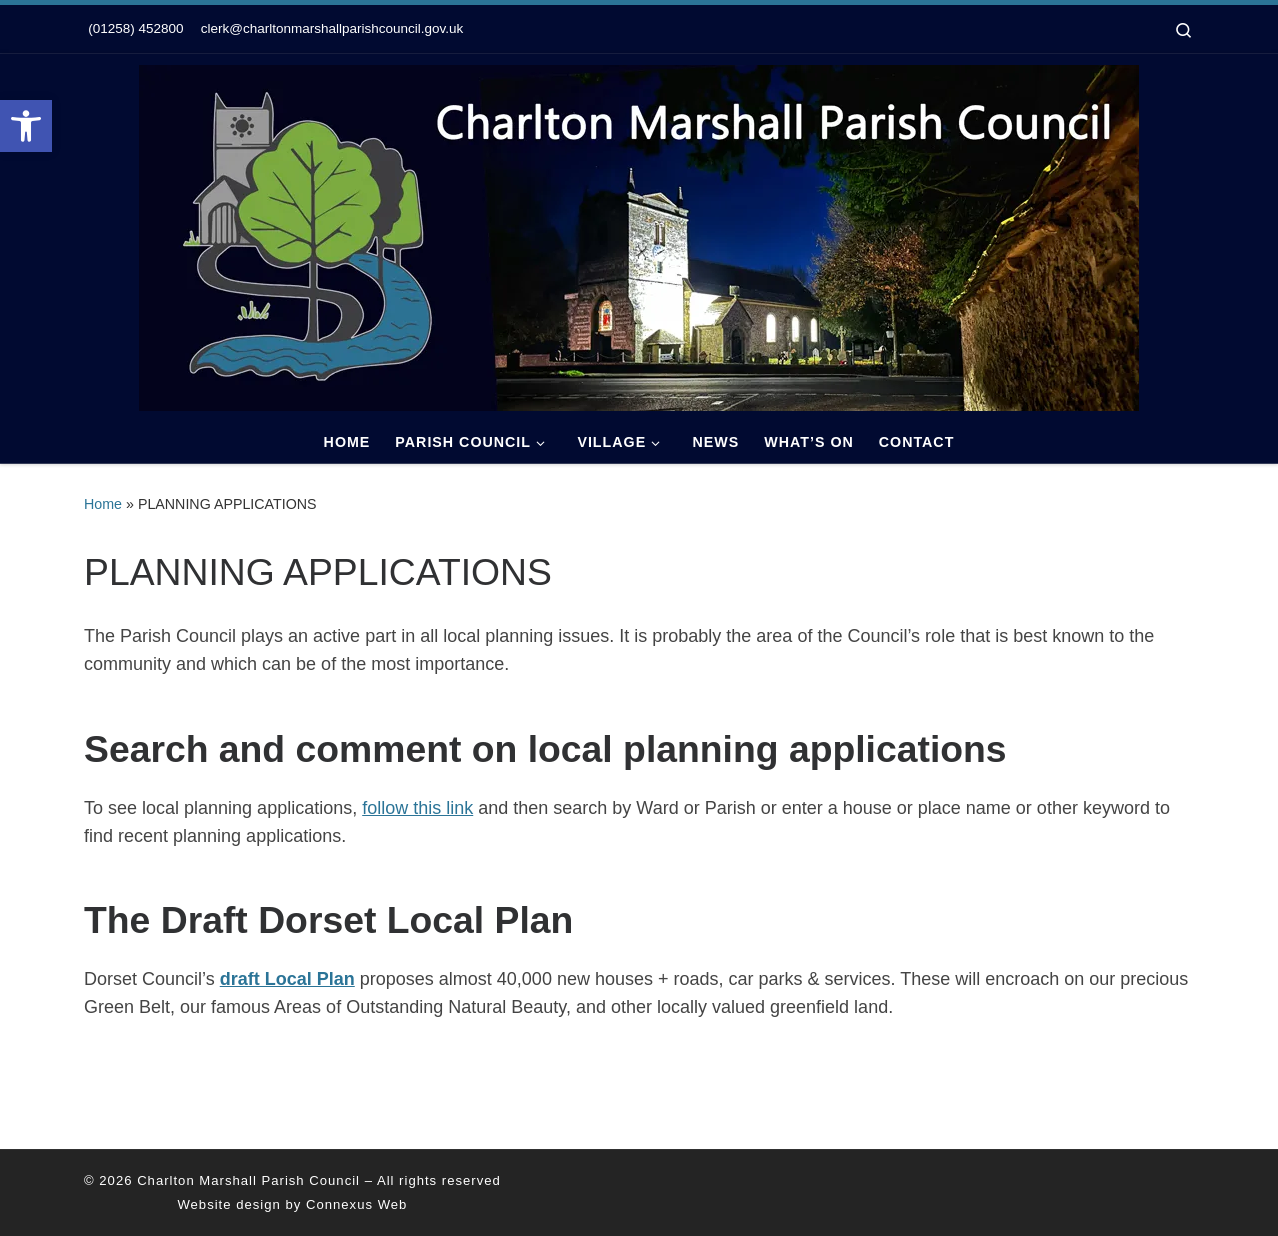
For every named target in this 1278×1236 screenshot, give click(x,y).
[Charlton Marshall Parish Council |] (639, 235)
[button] (26, 126)
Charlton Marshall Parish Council (248, 1180)
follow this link (417, 808)
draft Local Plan (287, 979)
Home (103, 504)
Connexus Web (356, 1204)
